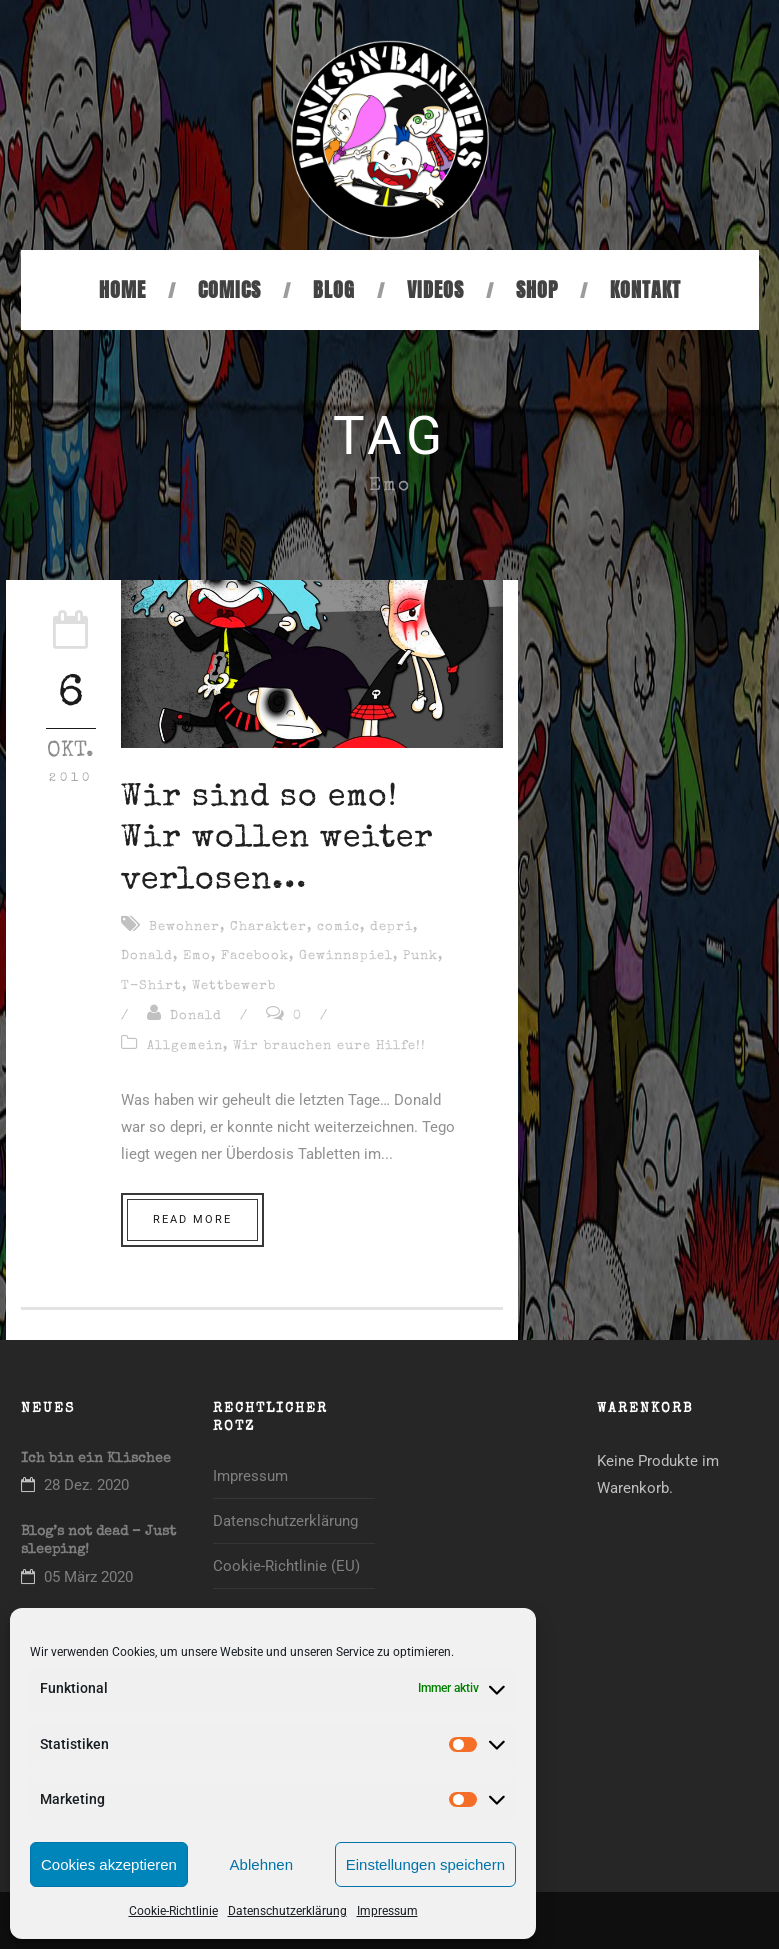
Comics (229, 289)
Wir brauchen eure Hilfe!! (329, 1046)
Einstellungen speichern (425, 1864)
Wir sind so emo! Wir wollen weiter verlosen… (277, 840)
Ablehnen (261, 1864)
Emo (197, 956)
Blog (334, 289)
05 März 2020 (88, 1577)
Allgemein (185, 1046)
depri (391, 927)
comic (338, 927)
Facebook (255, 956)
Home (122, 289)
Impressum (387, 1911)
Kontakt (645, 289)
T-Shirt (151, 986)
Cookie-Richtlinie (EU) (286, 1566)
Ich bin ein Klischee (96, 1459)
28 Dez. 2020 (86, 1485)
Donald (147, 956)
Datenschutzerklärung (287, 1911)
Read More (192, 1219)
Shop (537, 289)
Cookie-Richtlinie (173, 1911)
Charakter (268, 927)
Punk (420, 956)
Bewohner (184, 927)
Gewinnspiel (346, 956)
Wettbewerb (234, 986)
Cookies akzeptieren (109, 1864)
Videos (435, 289)
